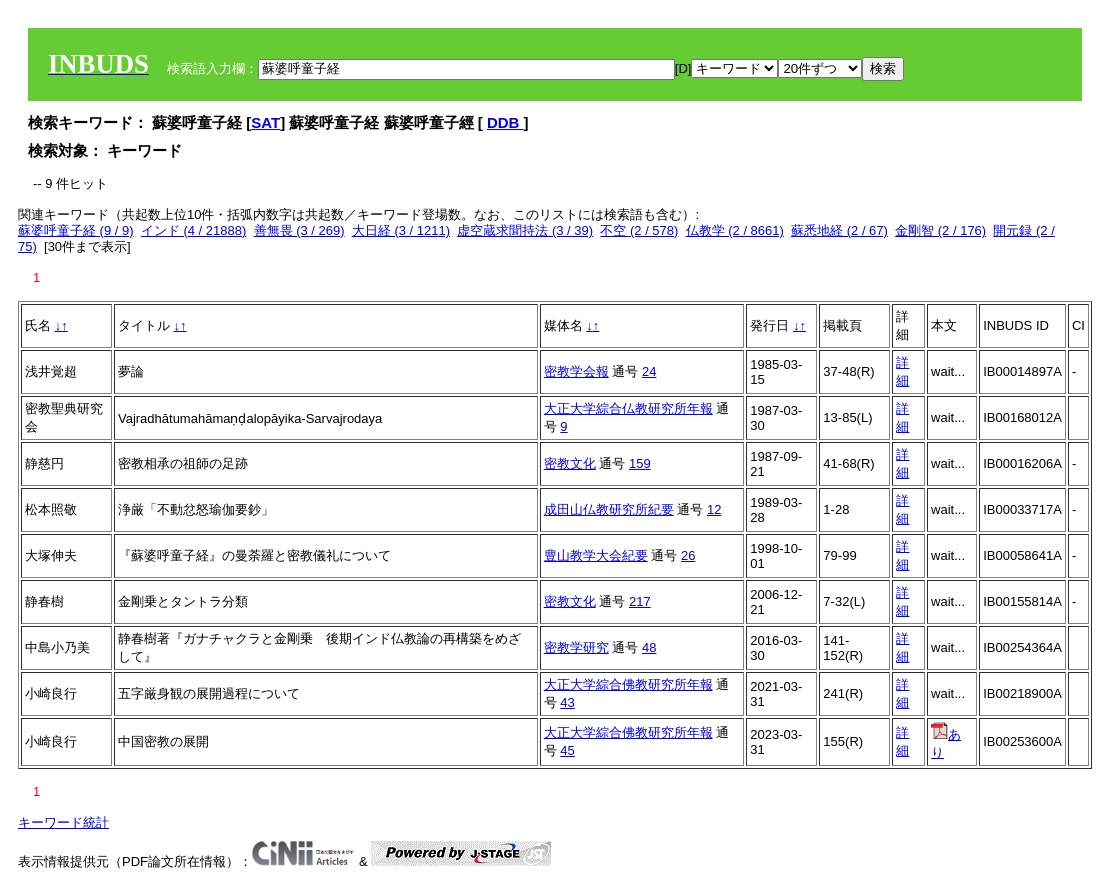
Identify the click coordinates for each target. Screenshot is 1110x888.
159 (640, 463)
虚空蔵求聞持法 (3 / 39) (525, 230)
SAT (265, 122)
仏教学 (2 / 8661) (735, 230)
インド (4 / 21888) (194, 230)
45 (567, 750)
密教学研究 (576, 647)
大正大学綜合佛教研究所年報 (628, 684)
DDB (505, 122)
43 (567, 702)
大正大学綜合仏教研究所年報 (628, 408)
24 (649, 371)
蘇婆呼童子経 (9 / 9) (76, 230)
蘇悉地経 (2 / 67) (839, 230)
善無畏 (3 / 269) (299, 230)
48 (649, 647)
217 (640, 601)
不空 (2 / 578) (639, 230)
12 (714, 509)
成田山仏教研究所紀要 (609, 509)
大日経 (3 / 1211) (401, 230)
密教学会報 (576, 371)
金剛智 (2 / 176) (940, 230)
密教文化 (570, 463)
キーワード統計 (63, 822)
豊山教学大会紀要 (596, 555)
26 (688, 555)
